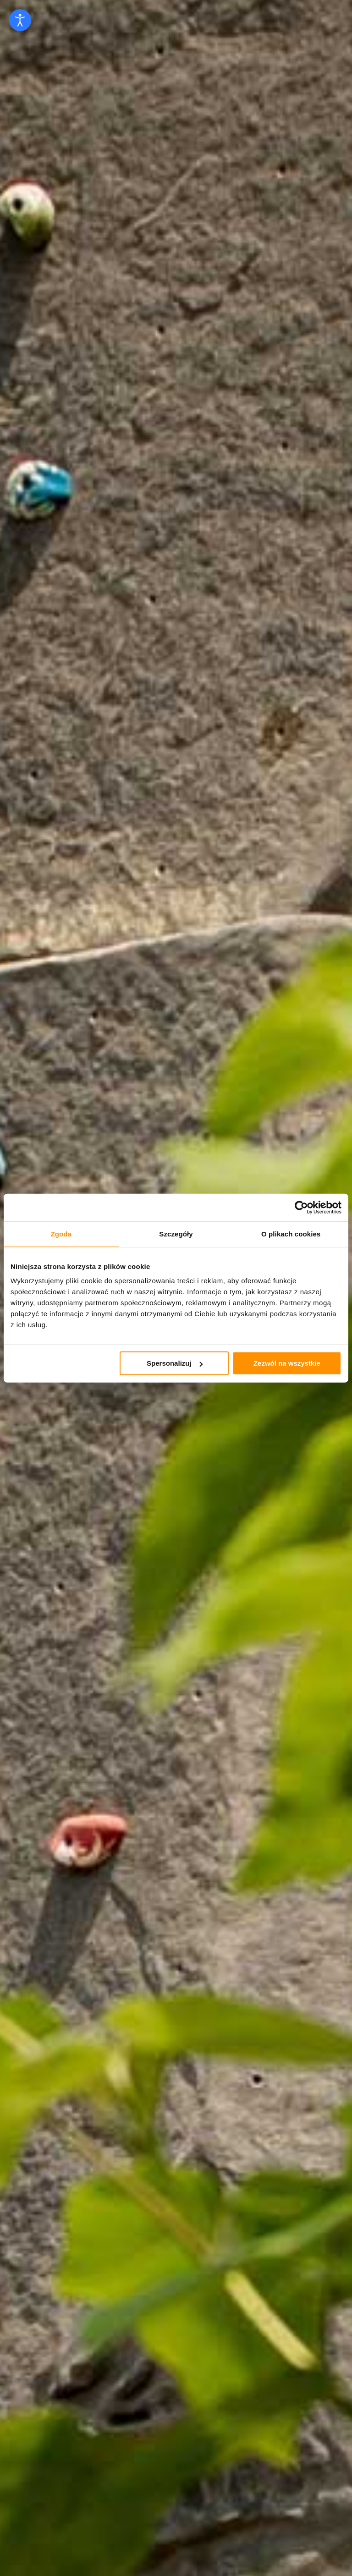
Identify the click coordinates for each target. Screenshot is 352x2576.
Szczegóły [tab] (175, 1233)
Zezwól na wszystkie (286, 1363)
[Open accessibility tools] (20, 20)
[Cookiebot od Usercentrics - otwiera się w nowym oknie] (301, 1207)
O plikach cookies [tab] (290, 1233)
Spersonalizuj (175, 1363)
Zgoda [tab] (61, 1233)
